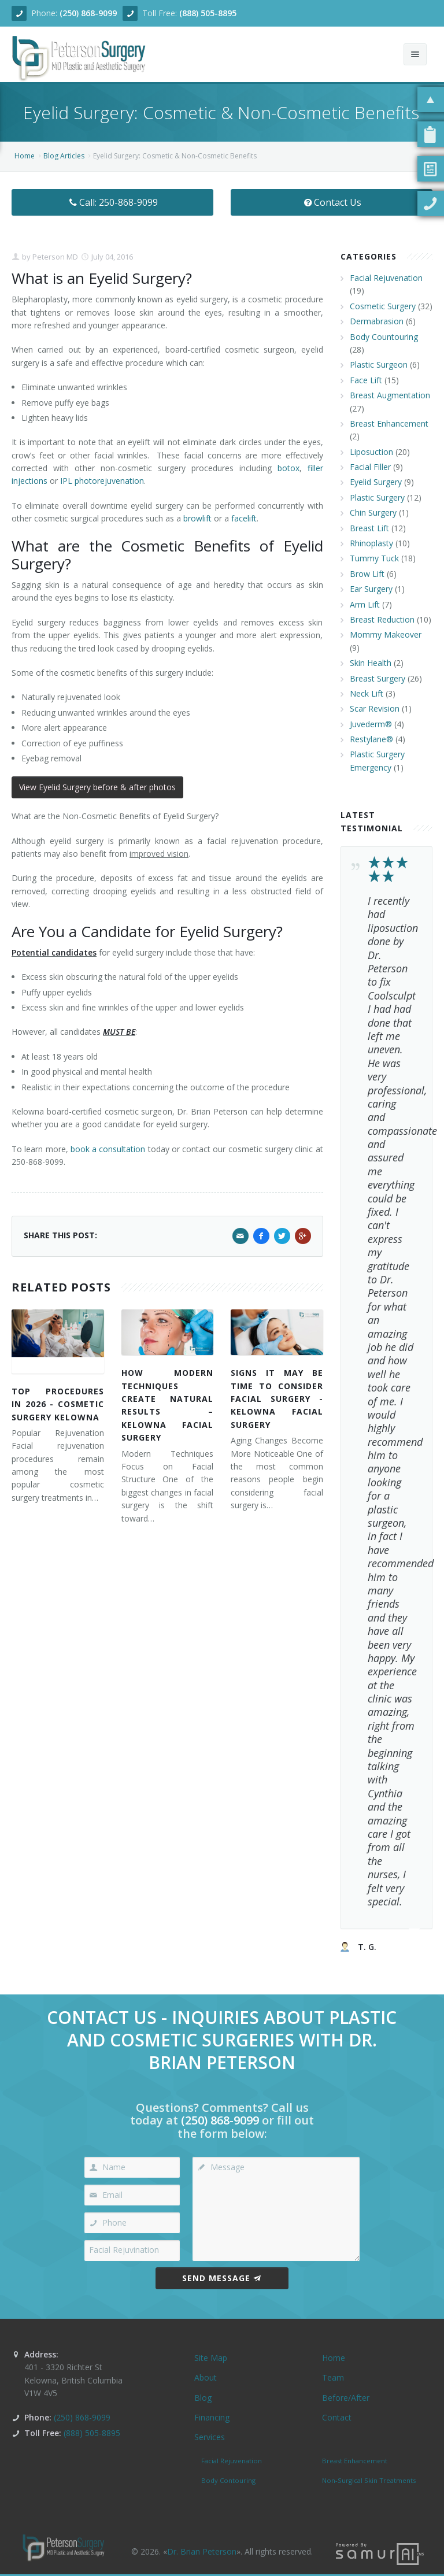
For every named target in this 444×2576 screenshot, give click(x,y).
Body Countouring (384, 336)
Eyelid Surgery (376, 481)
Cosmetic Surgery (383, 306)
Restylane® (371, 739)
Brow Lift (367, 573)
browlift (197, 518)
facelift (244, 518)
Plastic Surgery (377, 497)
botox (288, 467)
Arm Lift (365, 604)
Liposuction (371, 451)
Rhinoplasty (371, 543)
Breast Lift (369, 528)
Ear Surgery (371, 588)
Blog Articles (63, 156)
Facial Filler (370, 466)
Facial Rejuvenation (386, 277)
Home (24, 156)
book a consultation (108, 1148)
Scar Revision (374, 708)
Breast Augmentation (390, 395)
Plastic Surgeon (379, 364)
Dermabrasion (377, 321)
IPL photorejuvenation (102, 480)
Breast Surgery (377, 678)
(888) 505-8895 (207, 13)
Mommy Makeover (385, 634)
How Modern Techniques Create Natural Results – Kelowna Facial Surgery (167, 1405)
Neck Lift (366, 693)
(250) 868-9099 (88, 13)
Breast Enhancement (389, 423)
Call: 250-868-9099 (112, 202)
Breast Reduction (382, 619)
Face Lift (366, 380)
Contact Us (331, 202)
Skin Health (370, 662)
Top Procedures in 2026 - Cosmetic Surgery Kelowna (58, 1404)
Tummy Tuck (374, 558)
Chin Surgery (373, 512)
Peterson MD (54, 256)
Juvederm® (371, 724)
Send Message (221, 2277)
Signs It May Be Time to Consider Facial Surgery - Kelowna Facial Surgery (277, 1398)
